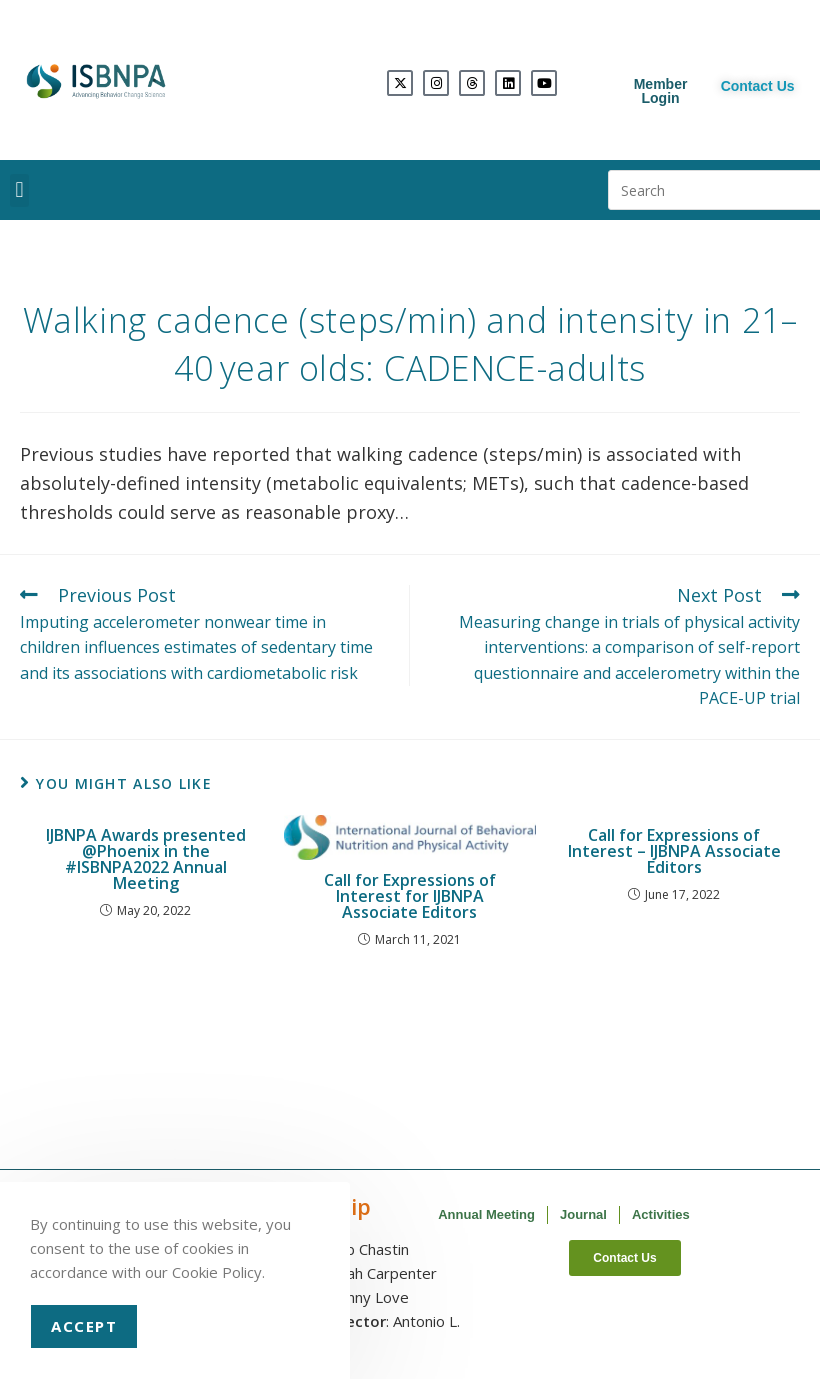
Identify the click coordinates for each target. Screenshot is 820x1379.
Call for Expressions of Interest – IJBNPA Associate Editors (674, 851)
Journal (583, 1214)
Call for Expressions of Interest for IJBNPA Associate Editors (410, 896)
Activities (661, 1214)
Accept (84, 1326)
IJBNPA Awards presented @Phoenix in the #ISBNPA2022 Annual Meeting (146, 859)
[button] (19, 190)
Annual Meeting (486, 1214)
